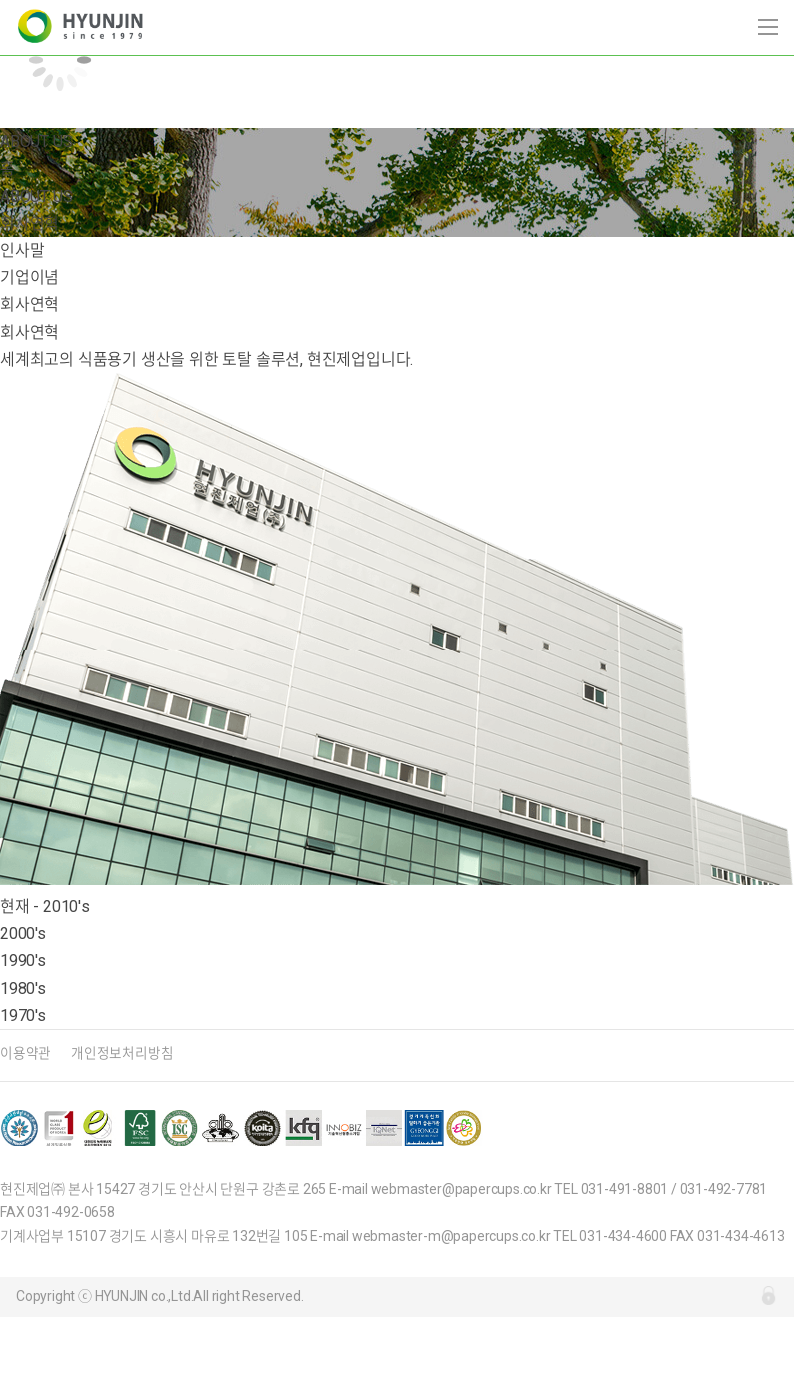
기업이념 (29, 277)
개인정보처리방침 (122, 1053)
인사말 (22, 250)
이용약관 (25, 1053)
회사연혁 (29, 304)
